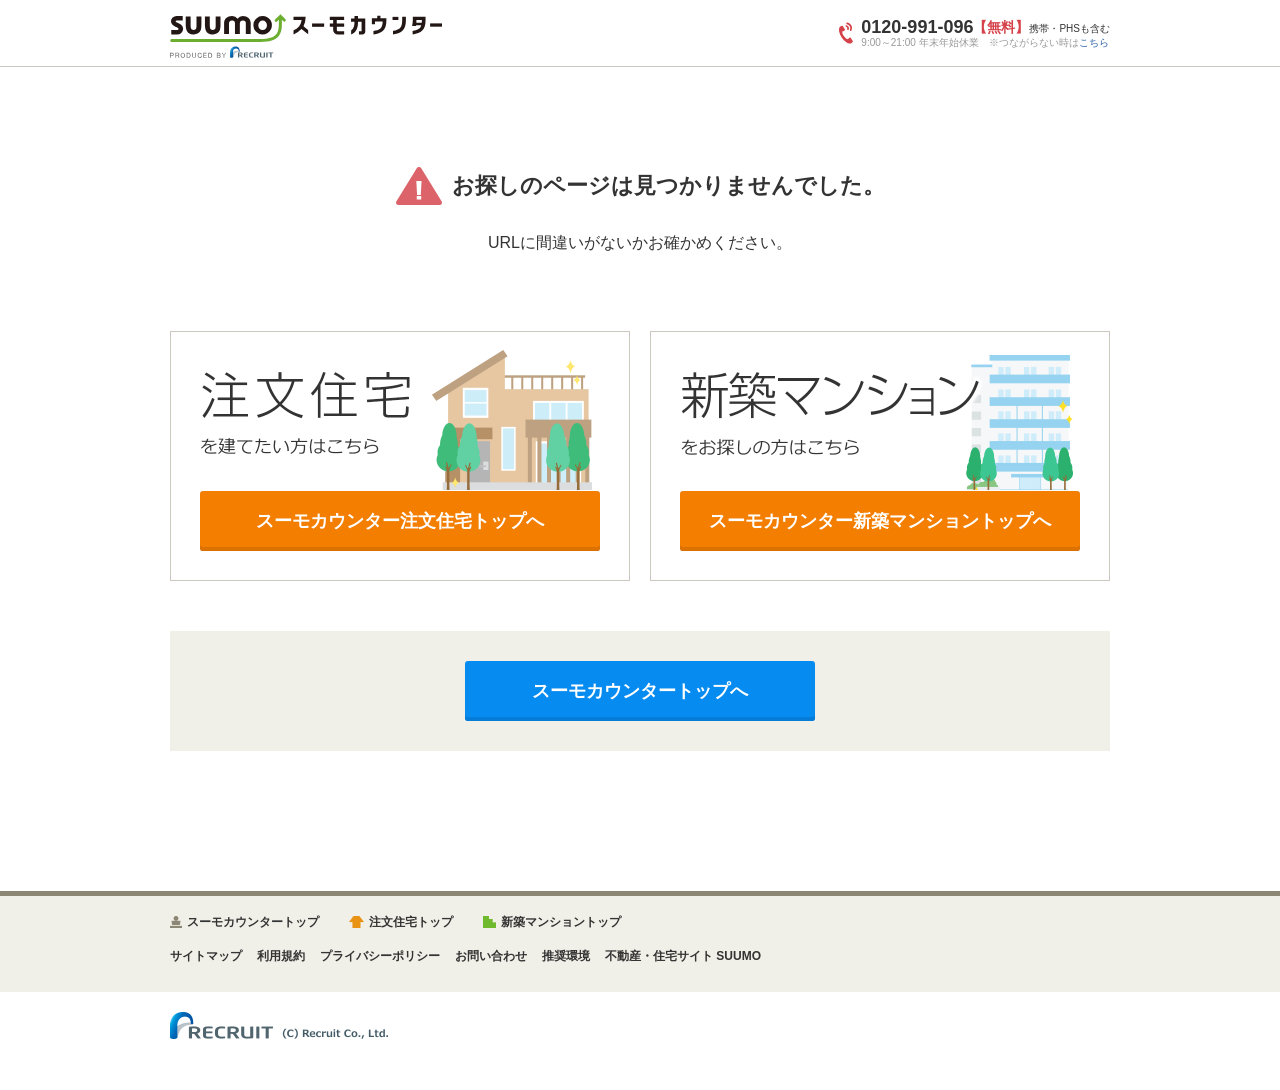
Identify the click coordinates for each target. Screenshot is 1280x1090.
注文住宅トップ (411, 922)
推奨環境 (566, 956)
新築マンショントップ (561, 922)
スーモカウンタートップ (253, 922)
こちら (1094, 42)
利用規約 (281, 956)
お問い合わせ (491, 956)
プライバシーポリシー (380, 956)
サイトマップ (206, 956)
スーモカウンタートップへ (640, 691)
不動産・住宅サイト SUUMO (683, 956)
